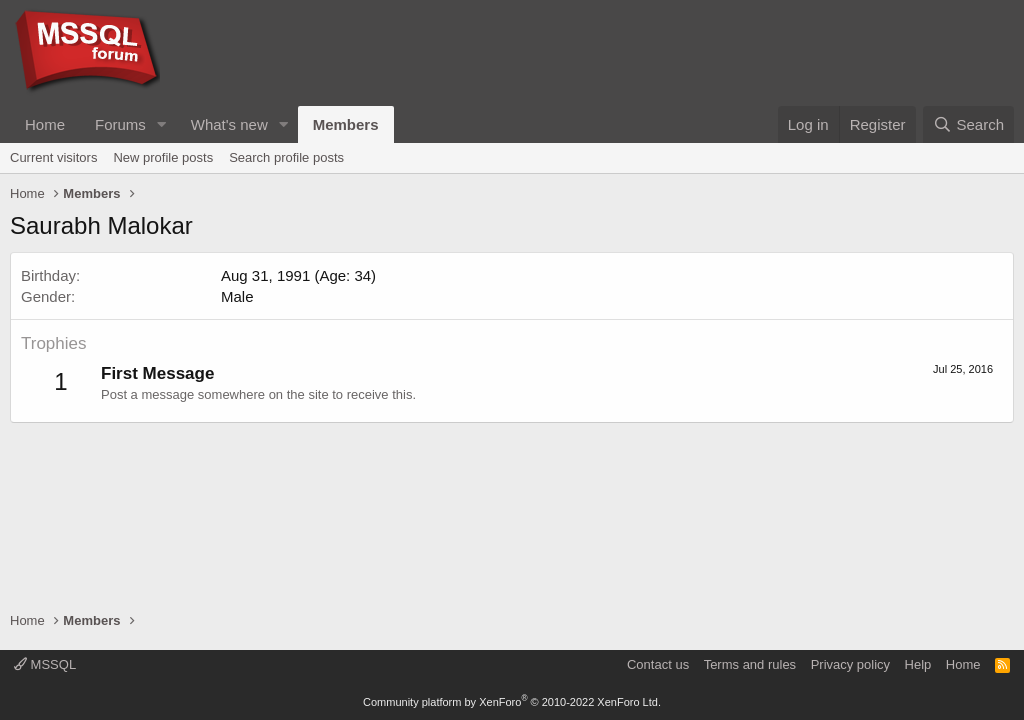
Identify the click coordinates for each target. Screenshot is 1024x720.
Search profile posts (286, 157)
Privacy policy (850, 664)
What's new (229, 124)
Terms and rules (750, 664)
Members (346, 124)
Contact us (658, 664)
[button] (162, 124)
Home (45, 124)
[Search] (968, 124)
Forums (120, 124)
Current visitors (53, 157)
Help (918, 664)
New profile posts (163, 157)
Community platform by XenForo (512, 702)
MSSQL (45, 664)
